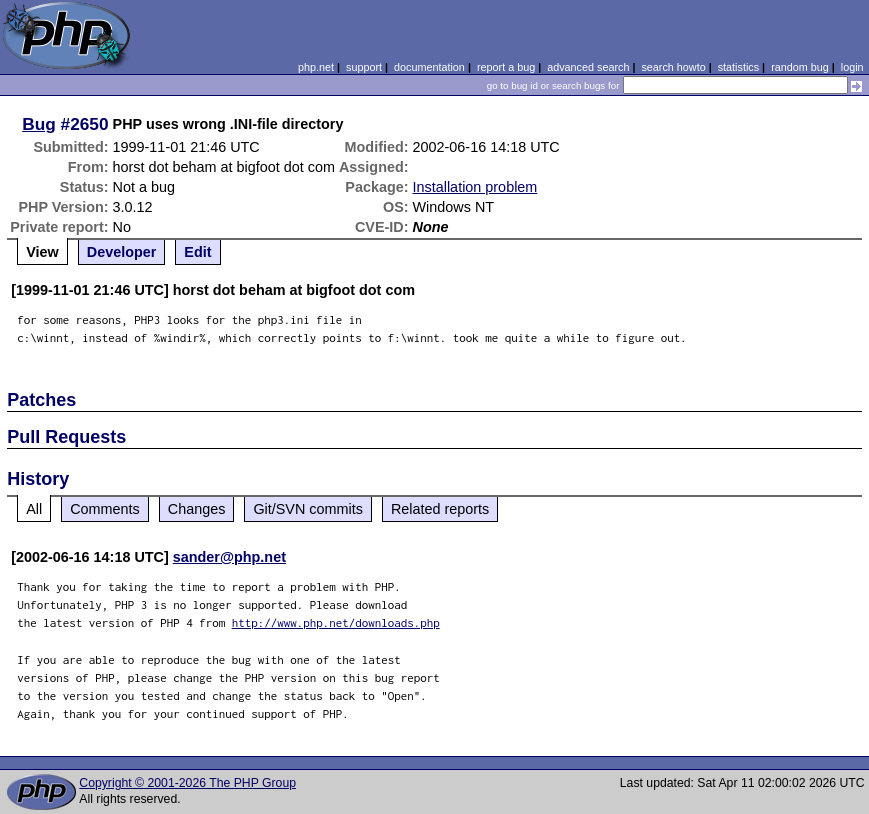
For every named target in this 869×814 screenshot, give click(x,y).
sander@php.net (229, 557)
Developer (122, 252)
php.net (316, 67)
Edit (197, 252)
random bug (800, 67)
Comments (105, 509)
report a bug (506, 67)
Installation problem (475, 187)
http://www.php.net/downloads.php (336, 622)
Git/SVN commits (308, 509)
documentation (429, 67)
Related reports (440, 509)
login (852, 67)
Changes (197, 509)
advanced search (588, 67)
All (34, 509)
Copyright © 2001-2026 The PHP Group (187, 783)
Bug (39, 124)
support (364, 67)
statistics (738, 67)
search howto (673, 67)
